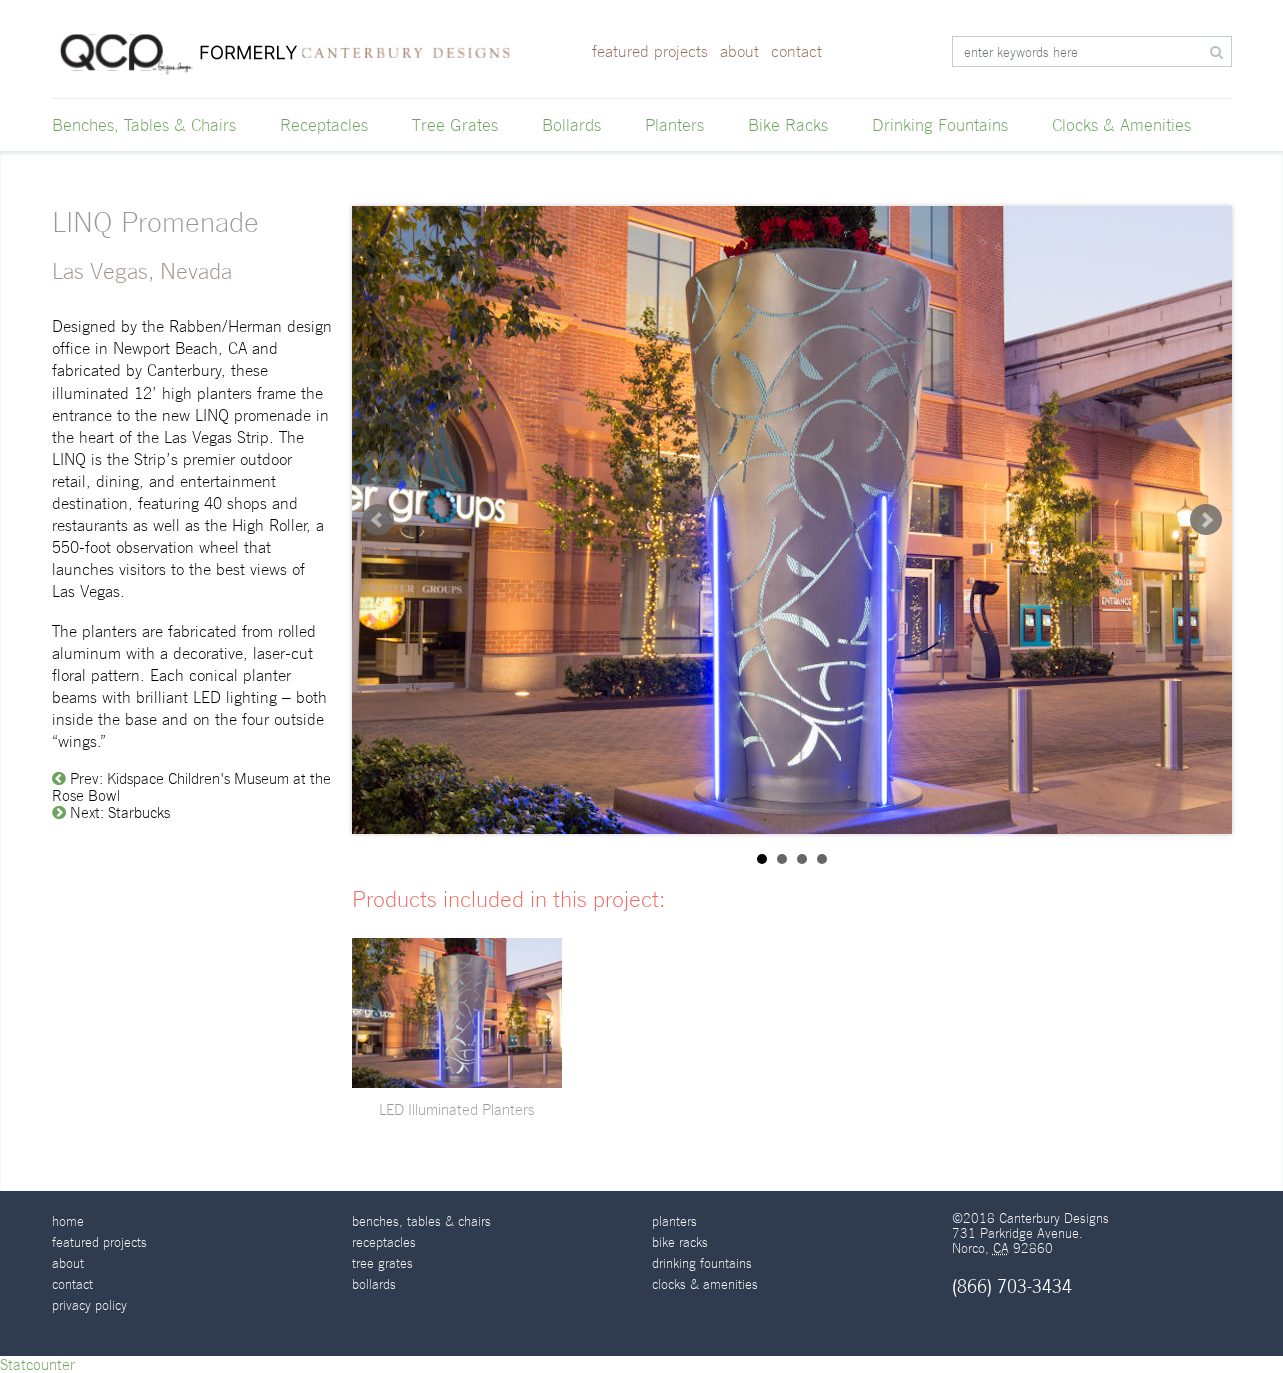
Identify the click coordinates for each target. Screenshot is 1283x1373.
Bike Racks (788, 125)
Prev (378, 520)
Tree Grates (455, 125)
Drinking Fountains (940, 125)
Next (1206, 520)
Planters (674, 125)
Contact (796, 51)
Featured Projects (650, 51)
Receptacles (324, 125)
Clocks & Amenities (1121, 125)
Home (68, 1221)
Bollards (571, 125)
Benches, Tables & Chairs (144, 125)
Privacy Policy (89, 1305)
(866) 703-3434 (1012, 1286)
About (739, 51)
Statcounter (37, 1364)
